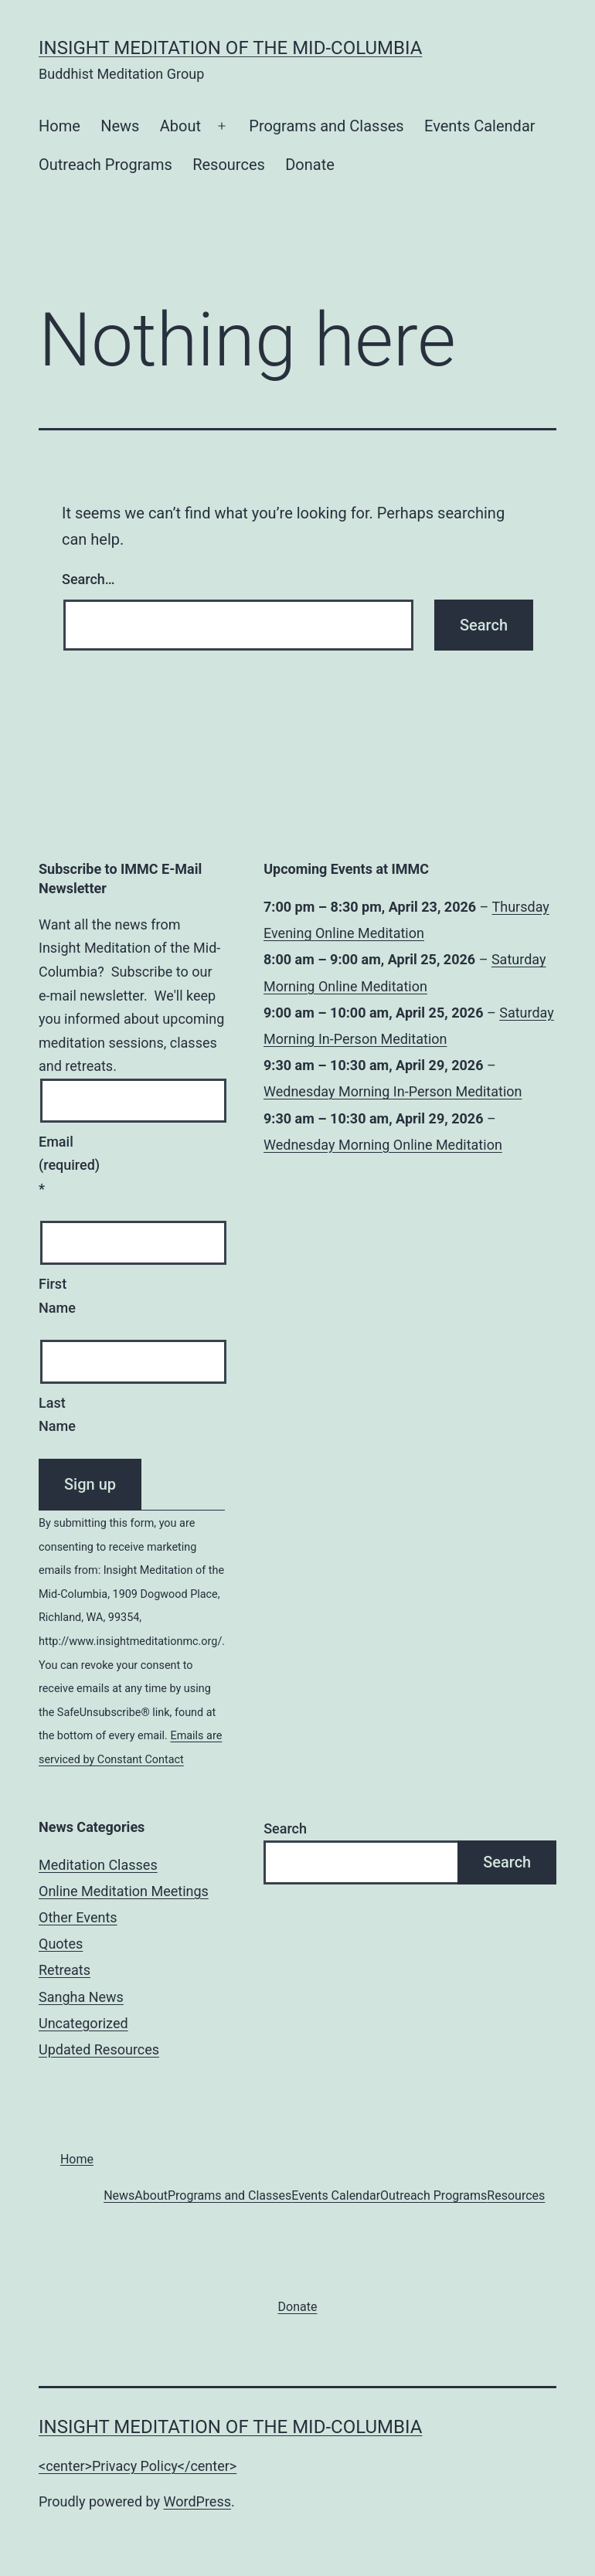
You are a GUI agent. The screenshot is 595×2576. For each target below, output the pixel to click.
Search (285, 1828)
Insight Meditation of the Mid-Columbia (230, 48)
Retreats (64, 1970)
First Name (57, 1296)
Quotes (61, 1943)
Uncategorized (83, 2023)
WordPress (197, 2501)
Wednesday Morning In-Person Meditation (393, 1091)
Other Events (78, 1917)
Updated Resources (99, 2049)
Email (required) (57, 1165)
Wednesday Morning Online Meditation (383, 1144)
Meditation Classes (98, 1865)
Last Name (57, 1415)
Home (59, 126)
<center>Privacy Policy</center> (137, 2466)
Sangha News (81, 1997)
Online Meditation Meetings (124, 1891)
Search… (88, 579)
